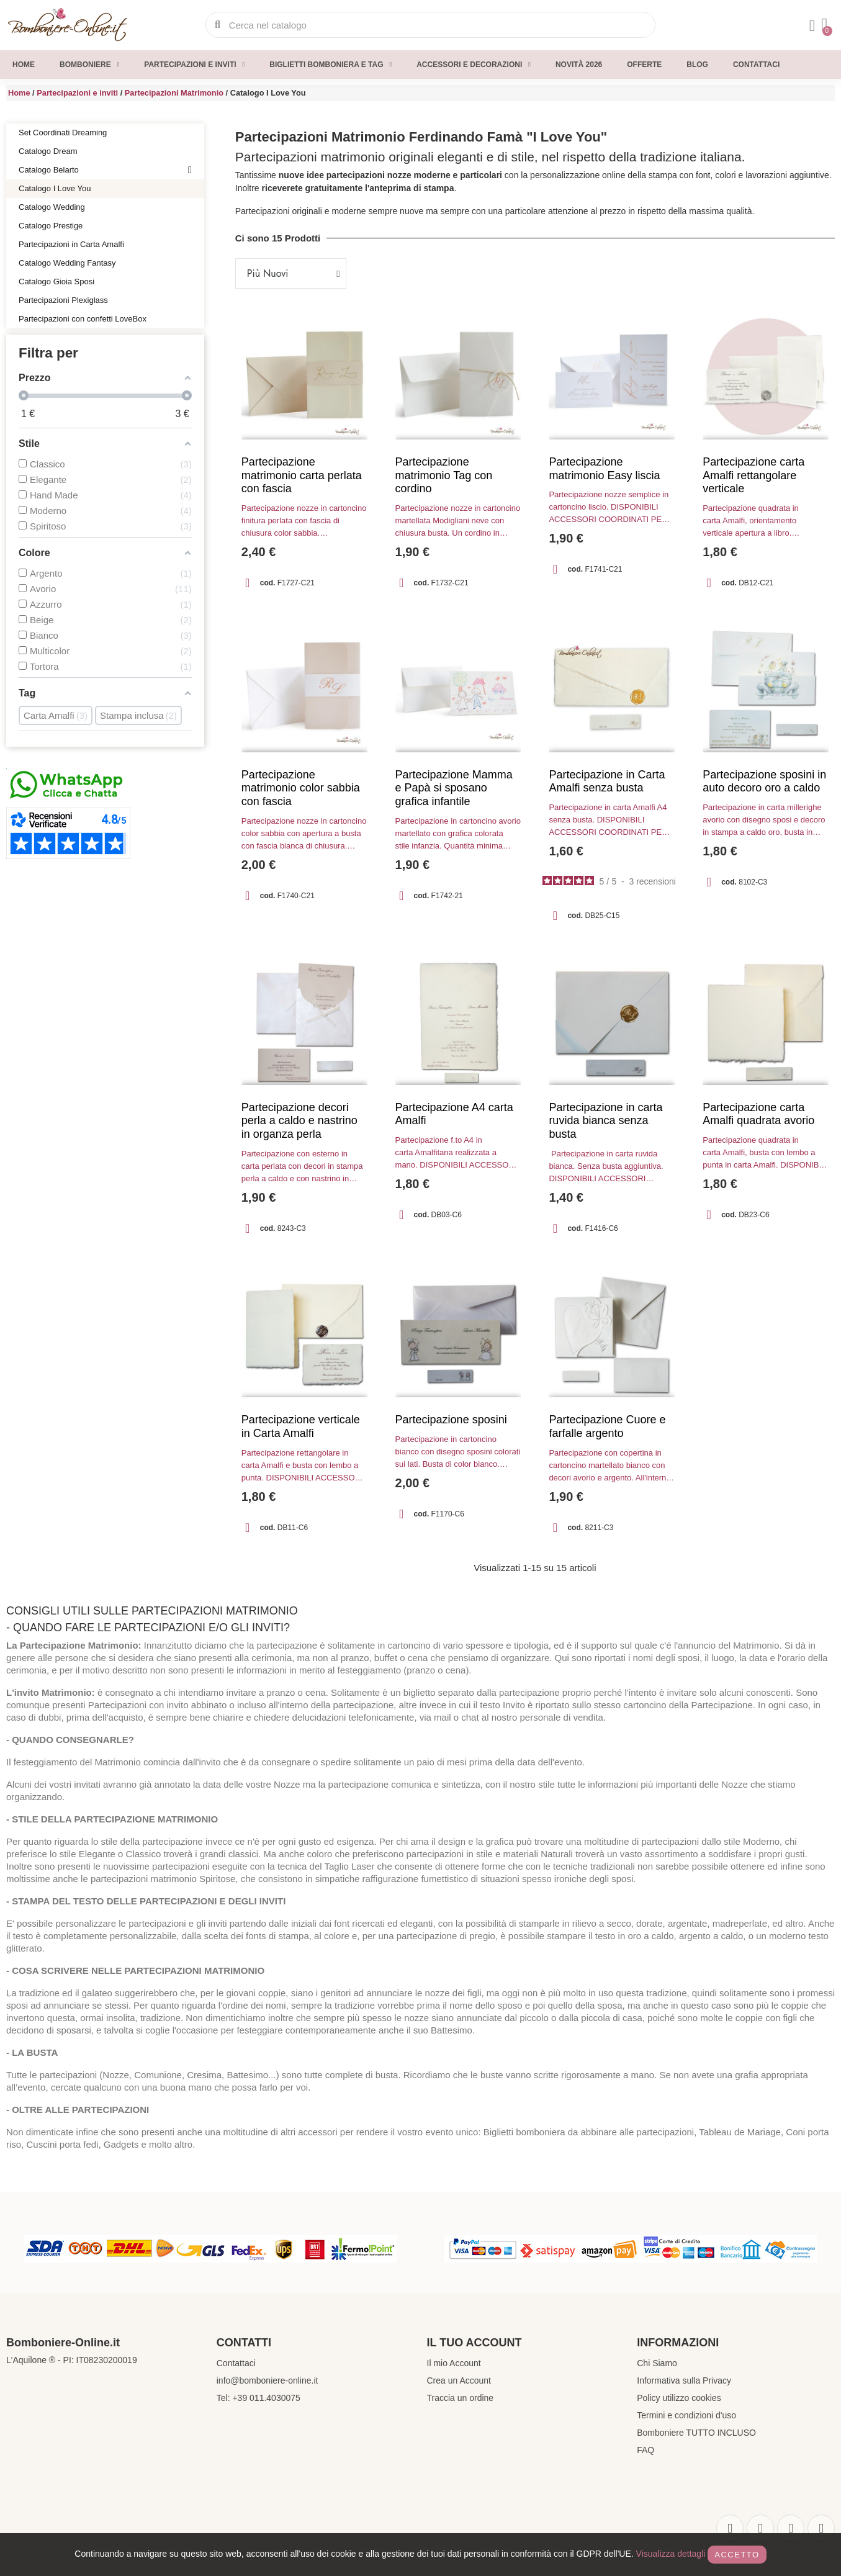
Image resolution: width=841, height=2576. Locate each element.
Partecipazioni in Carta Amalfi (71, 244)
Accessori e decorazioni (473, 64)
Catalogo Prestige (51, 225)
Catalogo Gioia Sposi (56, 281)
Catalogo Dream (48, 151)
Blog (697, 64)
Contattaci (756, 64)
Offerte (644, 64)
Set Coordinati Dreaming (63, 132)
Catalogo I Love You (55, 188)
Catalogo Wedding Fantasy (67, 263)
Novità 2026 (578, 64)
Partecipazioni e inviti (194, 64)
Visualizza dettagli (671, 2554)
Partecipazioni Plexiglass (63, 300)
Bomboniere (89, 64)
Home (23, 64)
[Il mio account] (812, 26)
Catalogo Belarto (105, 170)
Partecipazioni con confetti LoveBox (82, 318)
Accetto (736, 2554)
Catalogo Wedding (52, 207)
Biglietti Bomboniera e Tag (330, 64)
